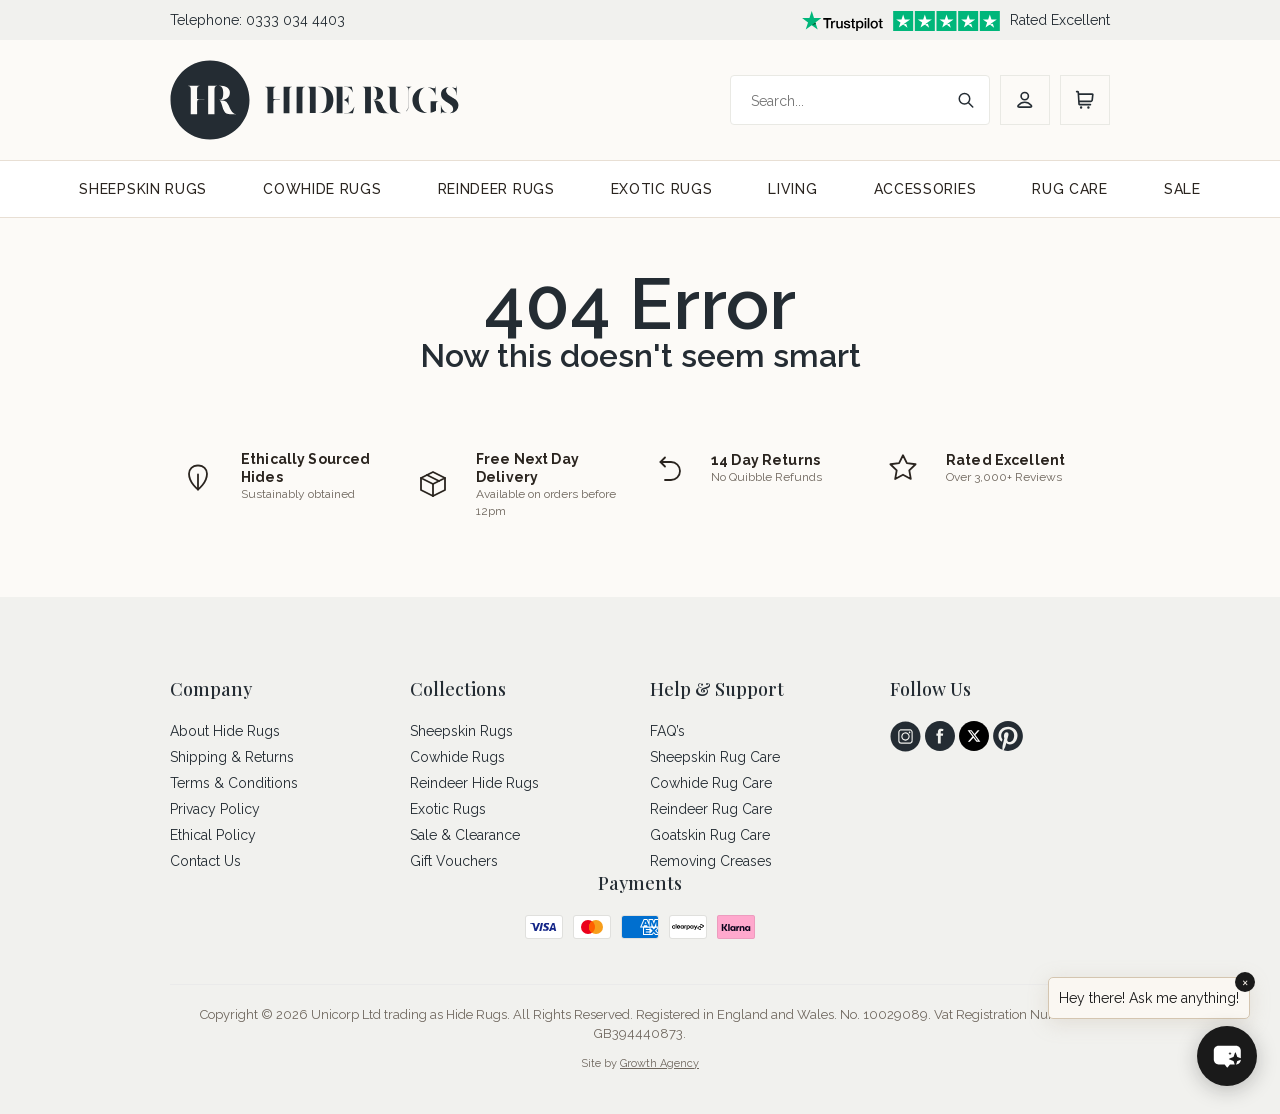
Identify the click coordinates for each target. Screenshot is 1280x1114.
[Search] (840, 101)
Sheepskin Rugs (461, 731)
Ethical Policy (213, 835)
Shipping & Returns (232, 757)
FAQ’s (667, 731)
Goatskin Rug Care (710, 835)
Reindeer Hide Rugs (474, 783)
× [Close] (1245, 982)
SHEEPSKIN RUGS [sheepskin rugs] (143, 189)
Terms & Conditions (234, 783)
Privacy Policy (215, 809)
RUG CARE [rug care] (1070, 189)
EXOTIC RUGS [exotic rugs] (662, 189)
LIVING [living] (792, 189)
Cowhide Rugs (457, 757)
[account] (1025, 100)
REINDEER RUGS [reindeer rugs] (496, 189)
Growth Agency (659, 1063)
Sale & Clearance (465, 835)
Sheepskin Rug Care (715, 757)
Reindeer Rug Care (711, 809)
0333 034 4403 (295, 20)
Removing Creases (711, 861)
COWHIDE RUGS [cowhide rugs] (322, 189)
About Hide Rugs (225, 731)
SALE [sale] (1182, 189)
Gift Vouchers (454, 861)
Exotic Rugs (448, 809)
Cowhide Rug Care (711, 783)
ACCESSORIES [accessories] (925, 189)
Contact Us (205, 861)
